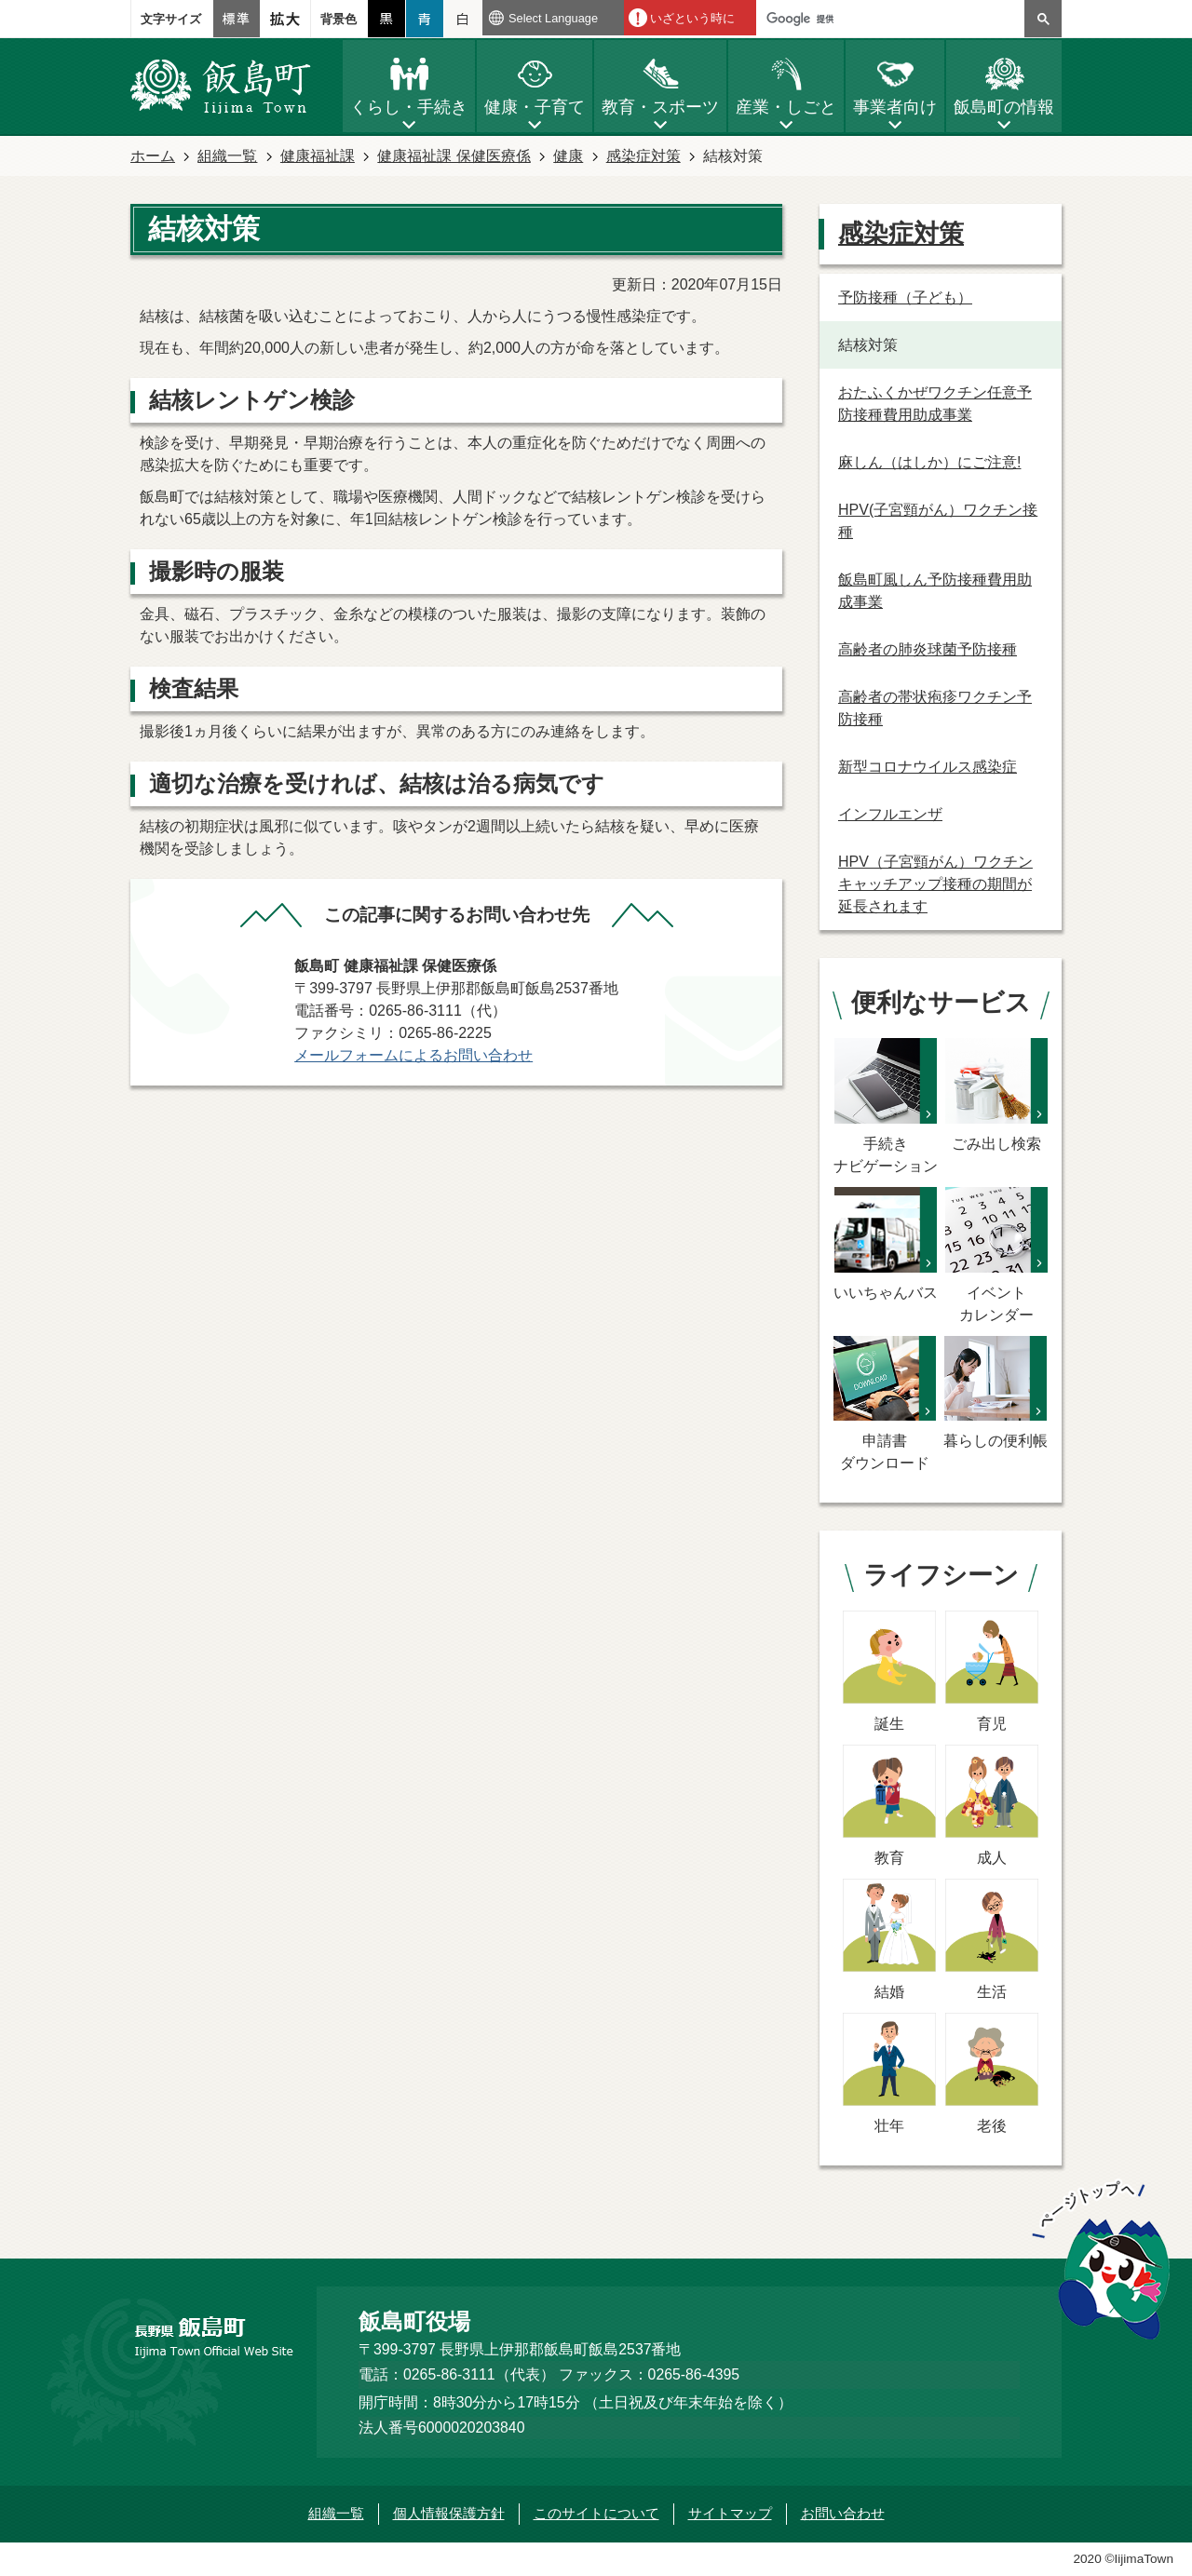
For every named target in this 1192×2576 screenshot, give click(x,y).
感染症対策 (643, 156)
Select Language (553, 18)
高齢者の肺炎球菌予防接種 (927, 649)
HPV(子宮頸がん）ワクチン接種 (937, 521)
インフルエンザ (890, 814)
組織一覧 (227, 156)
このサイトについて (596, 2513)
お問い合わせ (843, 2513)
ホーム (152, 156)
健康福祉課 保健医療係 (453, 156)
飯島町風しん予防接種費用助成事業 (935, 591)
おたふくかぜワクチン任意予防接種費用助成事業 (935, 403)
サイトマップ (730, 2513)
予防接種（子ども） (905, 297)
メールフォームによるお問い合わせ (413, 1055)
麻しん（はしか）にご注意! (929, 462)
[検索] (894, 18)
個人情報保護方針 (449, 2513)
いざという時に (692, 18)
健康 (568, 156)
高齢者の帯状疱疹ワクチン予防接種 (935, 708)
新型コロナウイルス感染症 (927, 767)
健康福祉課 (317, 156)
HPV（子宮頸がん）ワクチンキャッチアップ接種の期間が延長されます (935, 884)
